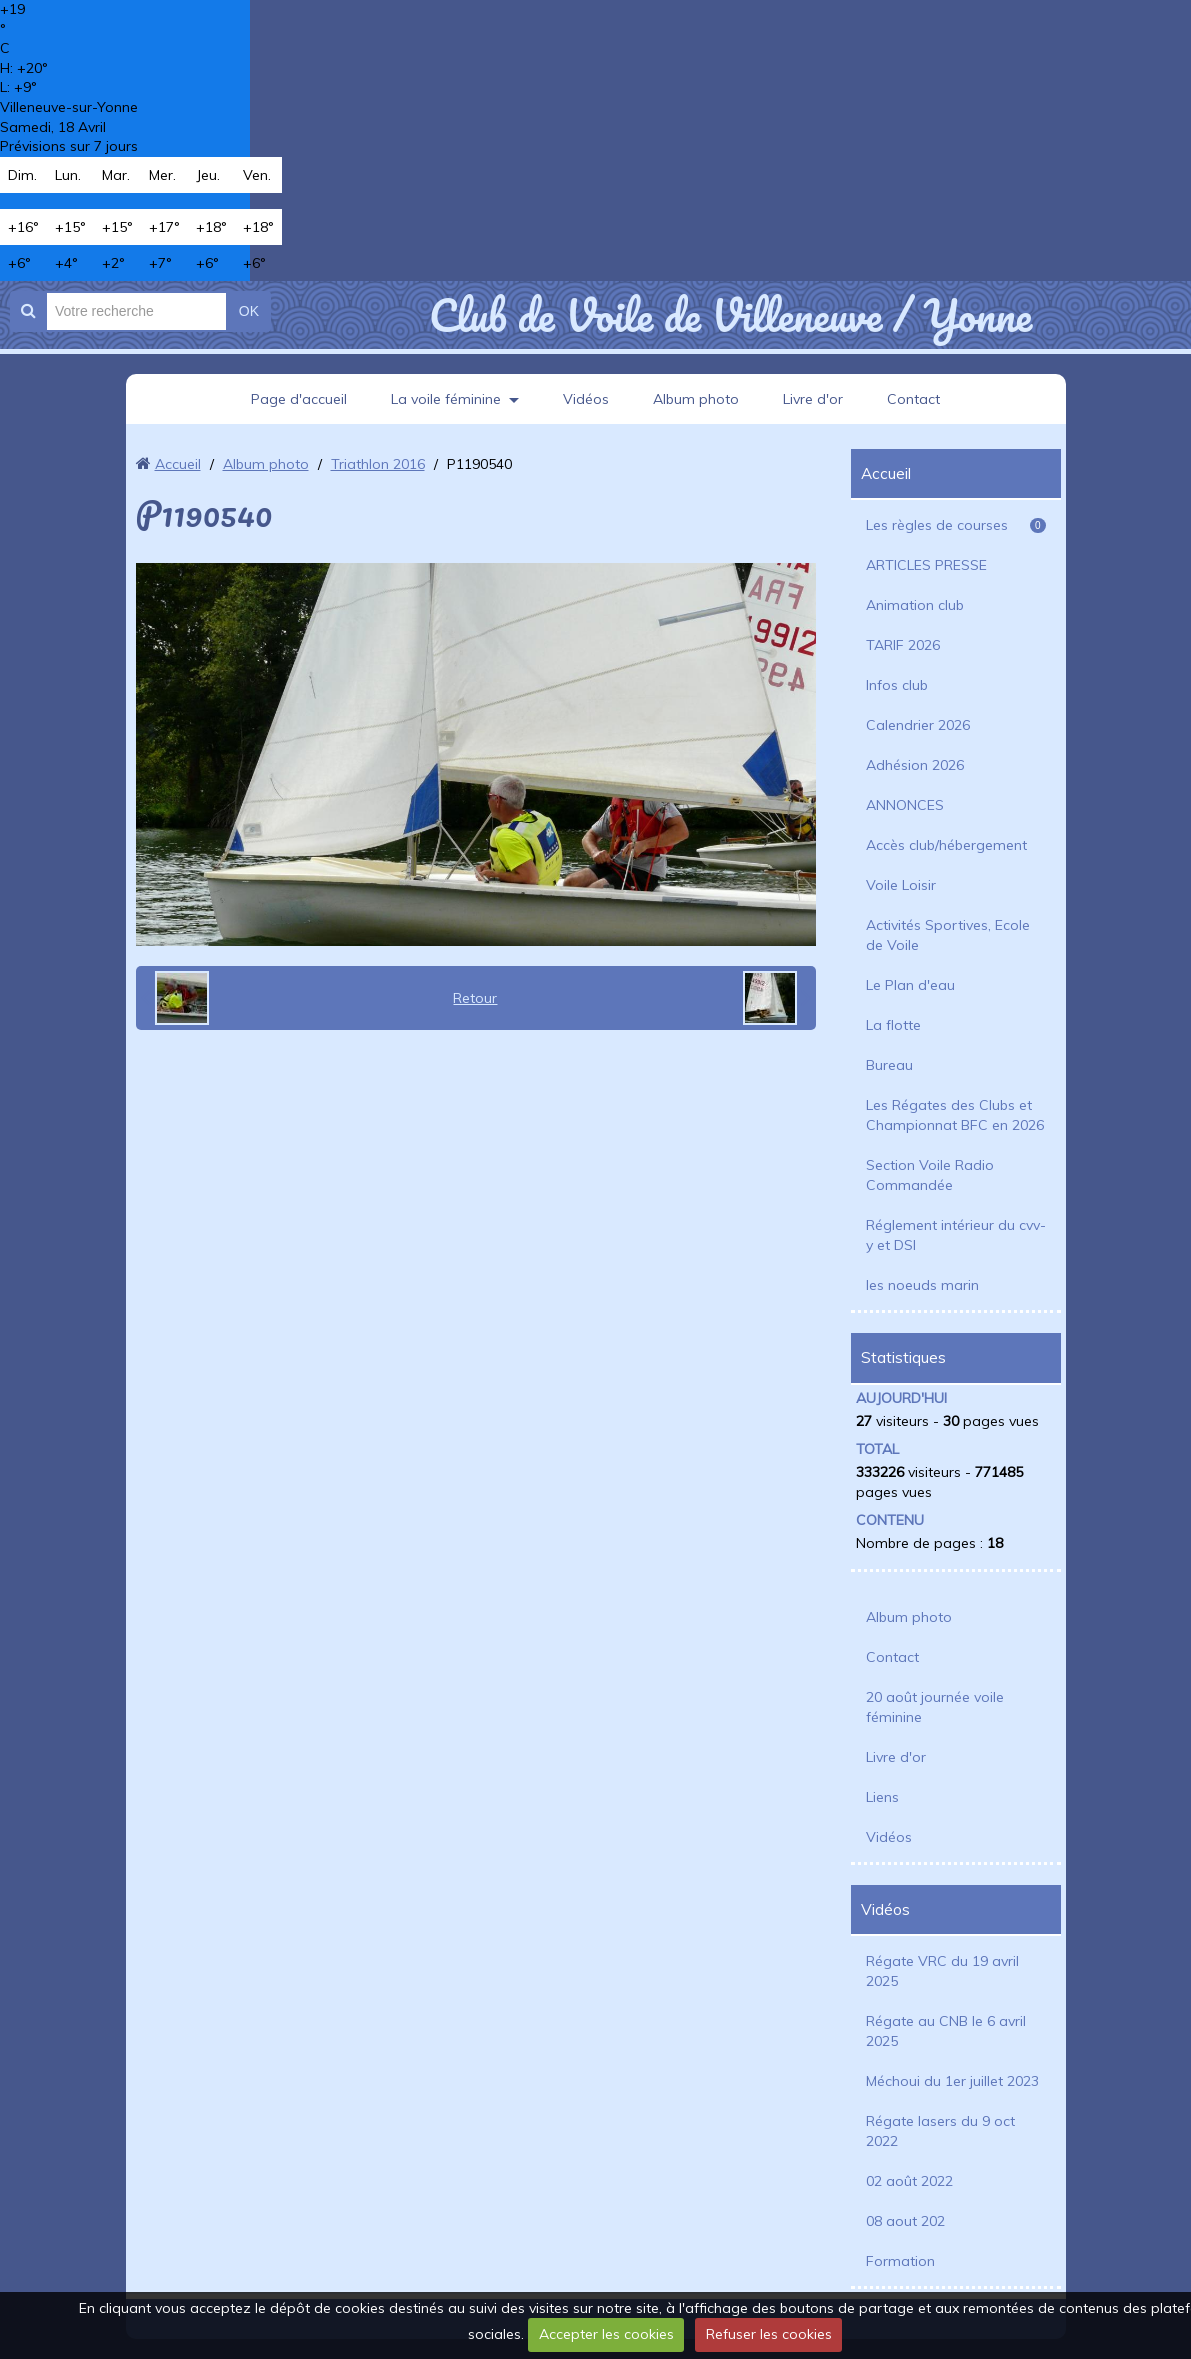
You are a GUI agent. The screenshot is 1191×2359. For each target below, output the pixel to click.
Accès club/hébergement (946, 845)
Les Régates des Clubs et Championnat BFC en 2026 (955, 1115)
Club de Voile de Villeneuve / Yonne (730, 315)
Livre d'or (813, 399)
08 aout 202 (905, 2221)
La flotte (893, 1025)
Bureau (889, 1065)
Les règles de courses (956, 525)
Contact (913, 399)
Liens (882, 1797)
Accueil (178, 464)
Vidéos (586, 399)
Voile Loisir (901, 885)
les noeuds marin (922, 1285)
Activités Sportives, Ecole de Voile (948, 935)
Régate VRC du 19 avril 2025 (942, 1971)
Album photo (696, 399)
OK (249, 311)
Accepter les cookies (606, 2334)
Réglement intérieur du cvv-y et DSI (956, 1235)
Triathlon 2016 (378, 464)
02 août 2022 (909, 2181)
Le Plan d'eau (910, 985)
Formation (900, 2261)
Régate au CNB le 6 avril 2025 (946, 2031)
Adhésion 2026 (915, 765)
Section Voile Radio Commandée (930, 1175)
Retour (475, 998)
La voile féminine (446, 399)
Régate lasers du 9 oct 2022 (940, 2131)
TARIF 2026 (903, 645)
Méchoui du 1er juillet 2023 (952, 2081)
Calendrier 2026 (918, 725)
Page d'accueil (299, 399)
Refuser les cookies (769, 2334)
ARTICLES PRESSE (926, 565)
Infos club (897, 685)
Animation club (915, 605)
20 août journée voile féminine (935, 1707)
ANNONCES (905, 805)
